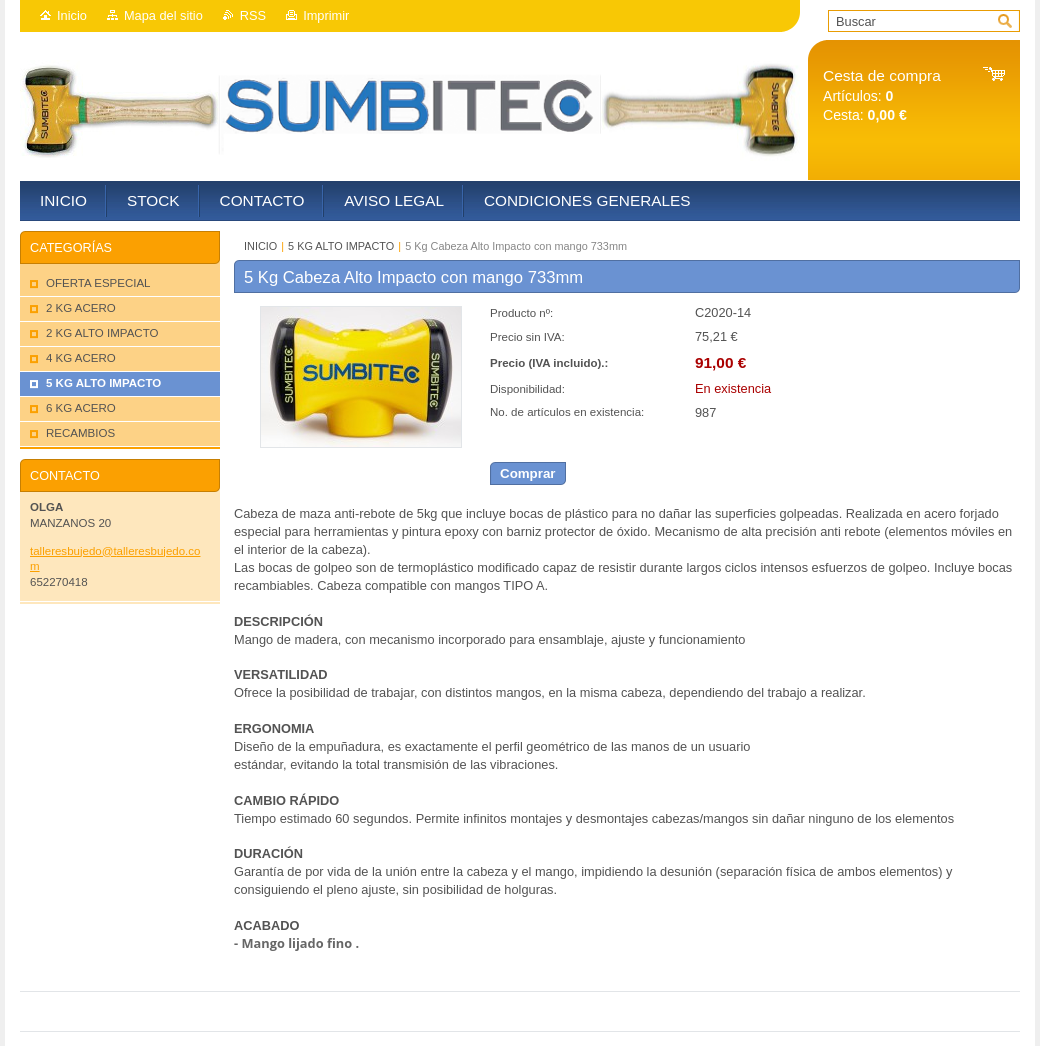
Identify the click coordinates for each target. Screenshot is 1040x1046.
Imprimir (326, 15)
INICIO (260, 246)
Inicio (72, 15)
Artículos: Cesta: (882, 95)
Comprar (528, 473)
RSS (253, 15)
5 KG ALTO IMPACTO (341, 246)
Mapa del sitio (163, 15)
